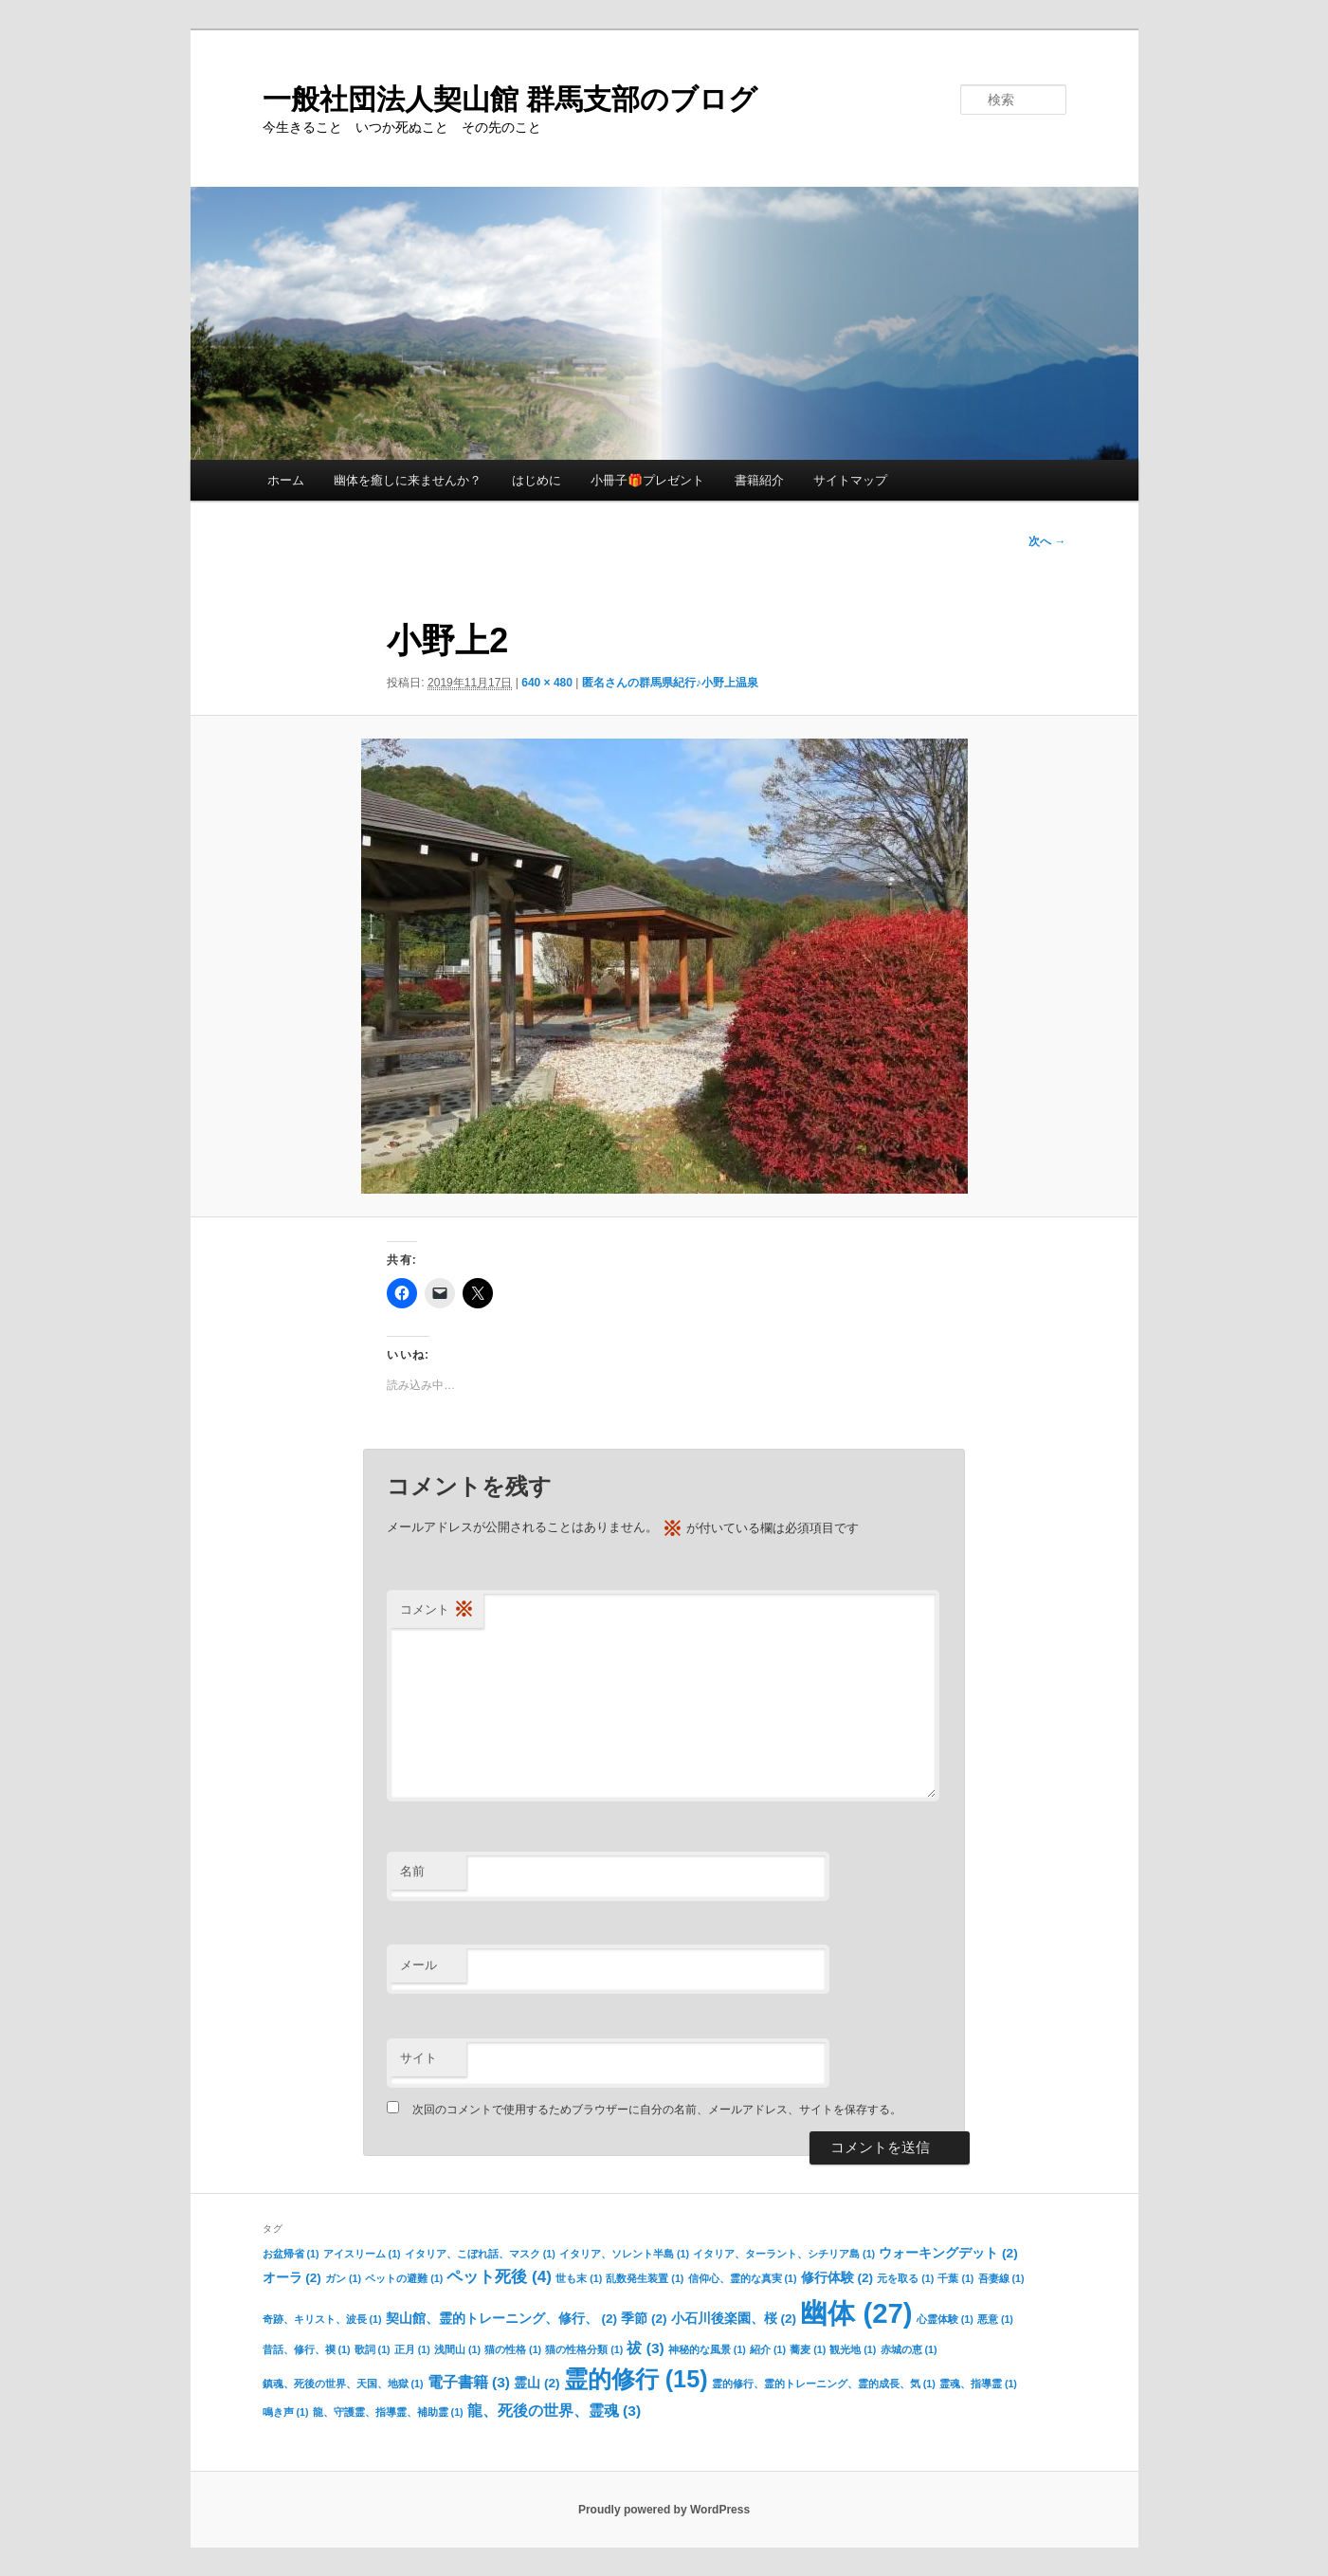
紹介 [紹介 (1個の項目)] (768, 2349)
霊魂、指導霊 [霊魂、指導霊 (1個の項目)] (978, 2383)
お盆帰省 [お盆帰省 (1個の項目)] (291, 2253)
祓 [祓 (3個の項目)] (645, 2348)
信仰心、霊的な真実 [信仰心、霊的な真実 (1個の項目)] (742, 2278)
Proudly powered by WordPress (664, 2509)
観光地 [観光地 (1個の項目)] (852, 2349)
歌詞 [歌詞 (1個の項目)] (373, 2349)
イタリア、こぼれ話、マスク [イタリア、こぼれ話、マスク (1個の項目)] (480, 2253)
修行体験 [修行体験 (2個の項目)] (837, 2278)
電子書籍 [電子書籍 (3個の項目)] (469, 2382)
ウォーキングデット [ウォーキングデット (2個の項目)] (948, 2253)
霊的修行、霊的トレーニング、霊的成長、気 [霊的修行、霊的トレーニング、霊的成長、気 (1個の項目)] (824, 2383)
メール (418, 1965)
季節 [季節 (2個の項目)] (643, 2318)
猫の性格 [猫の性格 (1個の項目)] (512, 2349)
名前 (412, 1871)
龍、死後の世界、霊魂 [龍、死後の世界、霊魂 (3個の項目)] (554, 2410)
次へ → (1046, 541)
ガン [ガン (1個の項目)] (343, 2278)
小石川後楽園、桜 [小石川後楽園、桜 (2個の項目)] (733, 2318)
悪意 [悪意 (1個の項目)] (995, 2319)
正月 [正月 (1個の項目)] (412, 2349)
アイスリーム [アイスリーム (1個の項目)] (362, 2253)
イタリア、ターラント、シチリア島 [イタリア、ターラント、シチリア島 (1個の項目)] (784, 2253)
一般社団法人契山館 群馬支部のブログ (510, 99)
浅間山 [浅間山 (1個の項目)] (457, 2349)
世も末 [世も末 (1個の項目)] (578, 2278)
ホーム (285, 480)
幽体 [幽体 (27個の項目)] (856, 2313)
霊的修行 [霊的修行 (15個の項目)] (636, 2379)
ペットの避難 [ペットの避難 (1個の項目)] (404, 2278)
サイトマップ (850, 480)
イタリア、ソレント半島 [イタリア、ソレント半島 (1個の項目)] (624, 2253)
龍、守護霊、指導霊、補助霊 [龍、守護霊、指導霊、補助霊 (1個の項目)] (388, 2412)
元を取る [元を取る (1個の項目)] (905, 2278)
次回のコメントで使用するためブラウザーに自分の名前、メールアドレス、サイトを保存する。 (656, 2109)
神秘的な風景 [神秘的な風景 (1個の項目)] (707, 2349)
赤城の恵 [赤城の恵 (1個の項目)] (909, 2349)
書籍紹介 (759, 480)
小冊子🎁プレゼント (647, 480)
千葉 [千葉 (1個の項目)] (955, 2278)
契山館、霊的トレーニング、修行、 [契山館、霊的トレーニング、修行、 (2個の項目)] (501, 2318)
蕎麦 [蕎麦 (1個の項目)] (808, 2349)
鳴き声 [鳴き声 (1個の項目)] (286, 2412)
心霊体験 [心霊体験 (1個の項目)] (945, 2319)
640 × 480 (547, 682)
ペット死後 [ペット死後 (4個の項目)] (499, 2276)
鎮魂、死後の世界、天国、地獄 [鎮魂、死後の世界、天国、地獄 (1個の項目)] (343, 2383)
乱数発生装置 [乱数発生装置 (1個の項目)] (644, 2278)
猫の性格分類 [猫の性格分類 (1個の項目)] (584, 2349)
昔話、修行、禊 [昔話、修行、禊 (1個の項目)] (307, 2349)
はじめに (536, 480)
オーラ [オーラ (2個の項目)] (292, 2278)
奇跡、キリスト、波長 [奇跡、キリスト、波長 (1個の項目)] (322, 2319)
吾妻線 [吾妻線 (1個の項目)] (1001, 2278)
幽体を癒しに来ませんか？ (408, 480)
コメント (437, 1610)
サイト (418, 2058)
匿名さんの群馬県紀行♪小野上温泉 (670, 682)
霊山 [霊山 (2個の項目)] (536, 2383)
